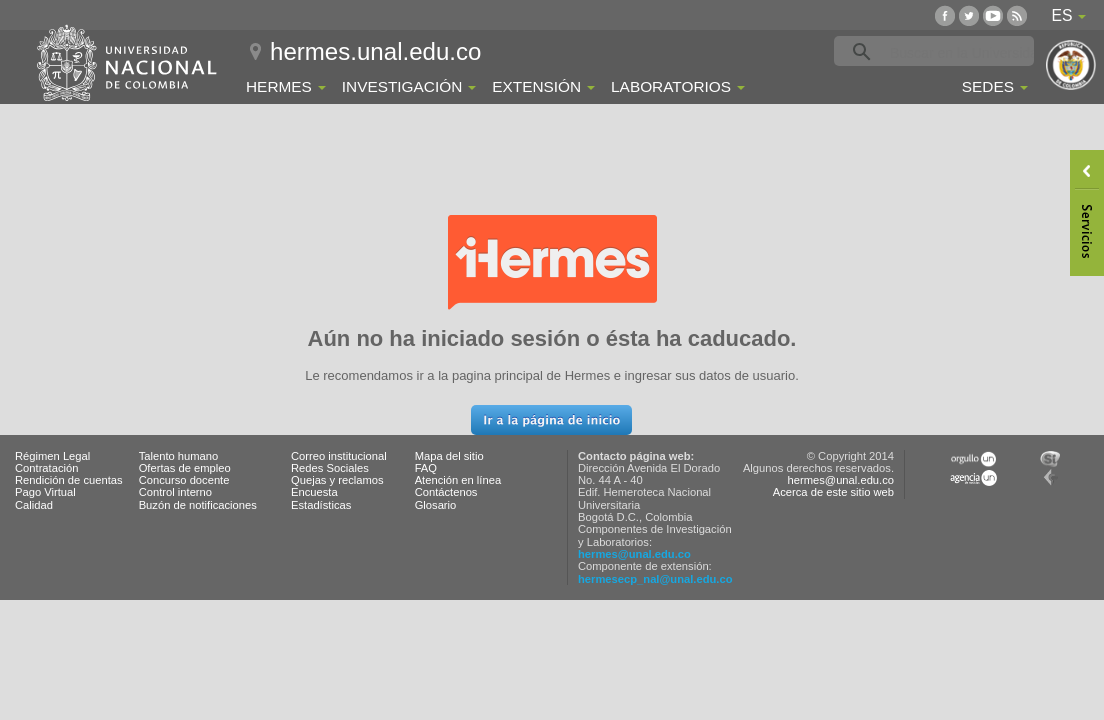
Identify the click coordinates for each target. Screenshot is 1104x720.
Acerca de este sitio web (833, 492)
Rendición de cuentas (69, 480)
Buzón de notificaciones (198, 505)
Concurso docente (184, 480)
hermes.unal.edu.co (375, 51)
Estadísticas (321, 505)
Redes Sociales (330, 468)
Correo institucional (339, 456)
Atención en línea (458, 480)
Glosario (436, 505)
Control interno (175, 492)
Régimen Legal (52, 456)
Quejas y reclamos (337, 480)
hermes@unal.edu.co (634, 554)
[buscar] (965, 52)
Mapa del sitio (449, 456)
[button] (551, 420)
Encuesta (314, 492)
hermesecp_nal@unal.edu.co (655, 579)
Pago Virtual (45, 492)
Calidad (34, 505)
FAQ (426, 468)
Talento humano (179, 456)
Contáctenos (446, 492)
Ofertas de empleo (185, 468)
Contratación (46, 468)
